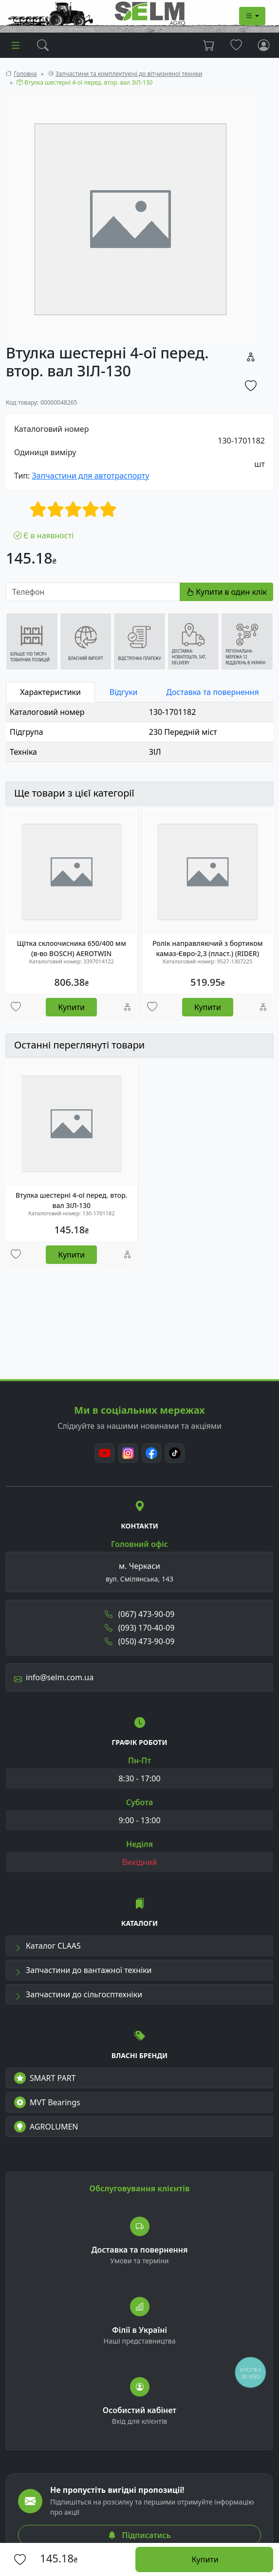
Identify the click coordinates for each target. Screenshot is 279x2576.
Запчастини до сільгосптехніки (78, 1994)
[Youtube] (104, 1453)
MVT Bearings (47, 2102)
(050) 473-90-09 (140, 1641)
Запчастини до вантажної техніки (83, 1970)
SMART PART (44, 2078)
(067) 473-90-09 (140, 1614)
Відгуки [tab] (124, 692)
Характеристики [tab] (50, 692)
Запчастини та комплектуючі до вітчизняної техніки (129, 74)
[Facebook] (151, 1453)
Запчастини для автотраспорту (90, 475)
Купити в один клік (226, 591)
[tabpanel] (139, 732)
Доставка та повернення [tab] (212, 692)
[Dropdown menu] (252, 16)
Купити (71, 1007)
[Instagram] (128, 1453)
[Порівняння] (127, 1007)
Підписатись (139, 2535)
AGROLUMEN (46, 2126)
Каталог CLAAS (47, 1945)
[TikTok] (175, 1453)
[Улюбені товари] (15, 1007)
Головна (25, 74)
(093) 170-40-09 (140, 1627)
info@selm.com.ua (53, 1677)
